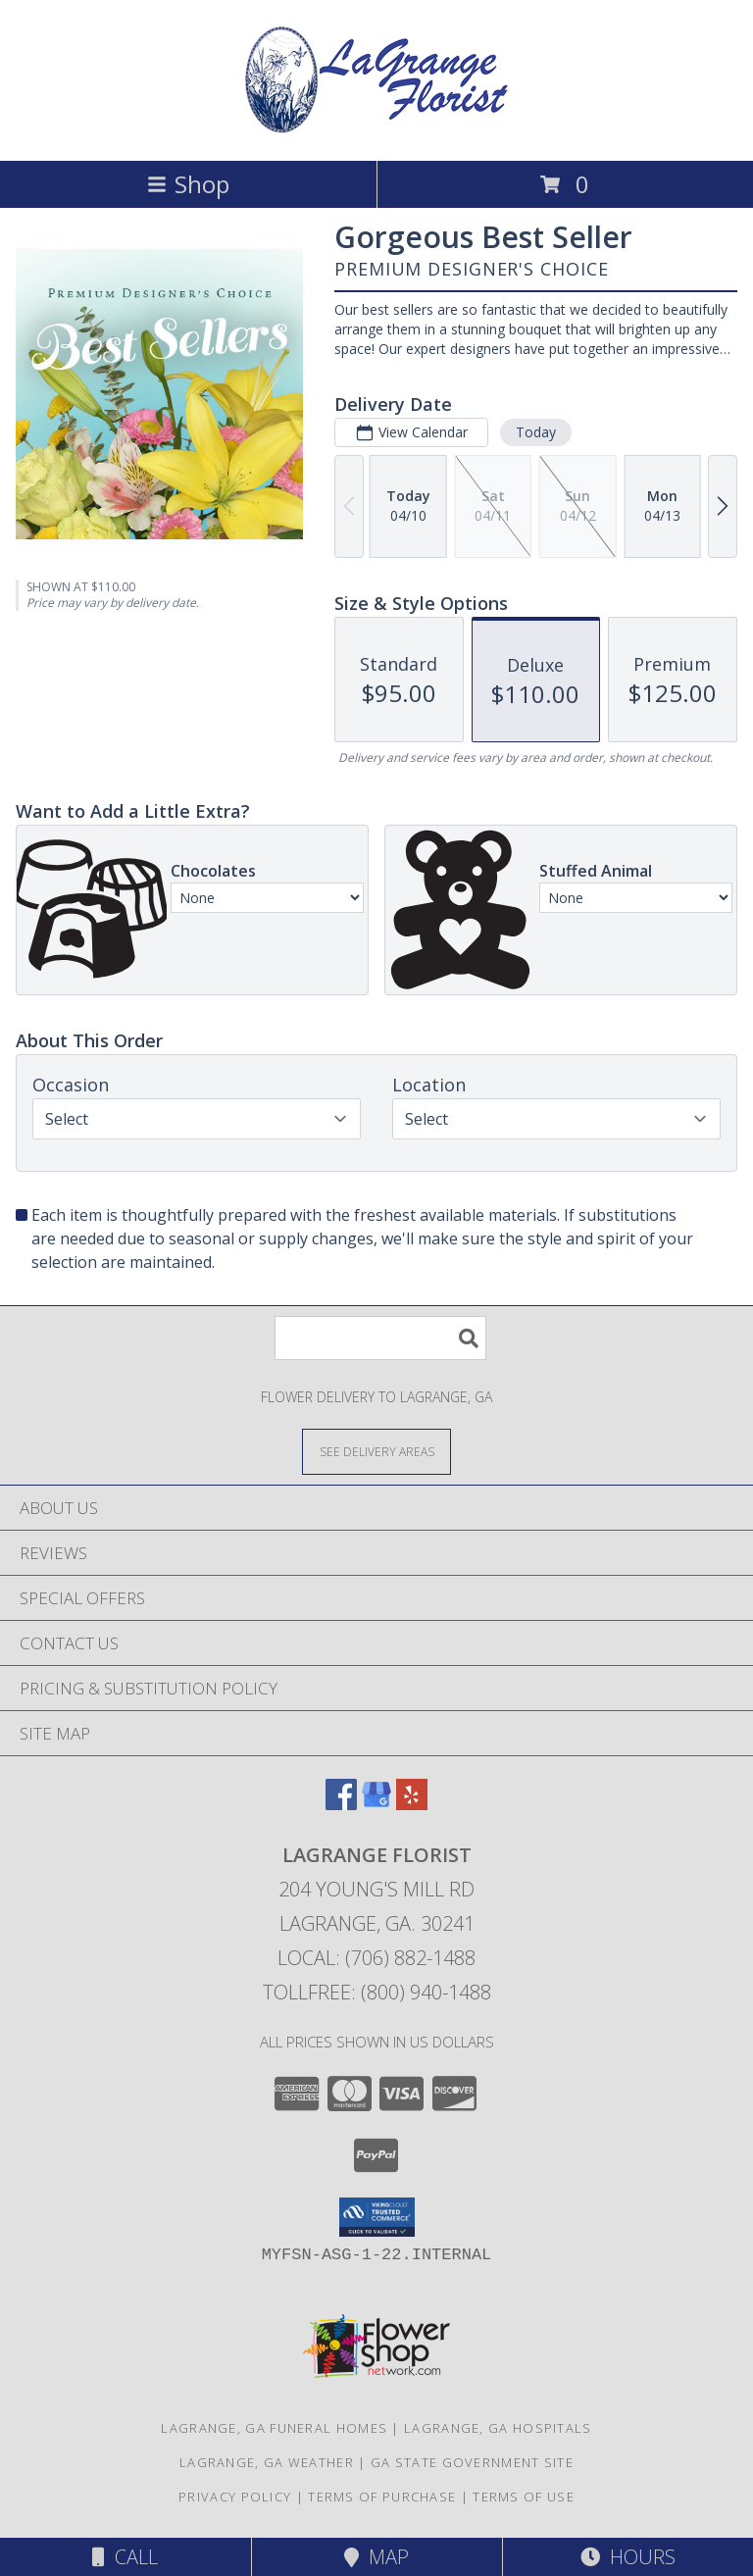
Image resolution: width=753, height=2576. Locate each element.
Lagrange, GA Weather (266, 2462)
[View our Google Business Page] (376, 1804)
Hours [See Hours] (628, 2557)
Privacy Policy (234, 2496)
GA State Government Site (472, 2462)
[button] (377, 2217)
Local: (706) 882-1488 (376, 1958)
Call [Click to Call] (125, 2557)
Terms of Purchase (382, 2496)
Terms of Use (524, 2496)
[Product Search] (380, 1338)
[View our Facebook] (341, 1804)
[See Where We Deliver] (376, 1450)
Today (536, 432)
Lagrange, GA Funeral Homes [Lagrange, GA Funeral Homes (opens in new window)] (274, 2428)
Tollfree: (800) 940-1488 (377, 1992)
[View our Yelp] (411, 1804)
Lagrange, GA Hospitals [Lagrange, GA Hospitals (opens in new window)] (498, 2428)
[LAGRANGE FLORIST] (376, 132)
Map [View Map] (376, 2557)
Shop (188, 184)
